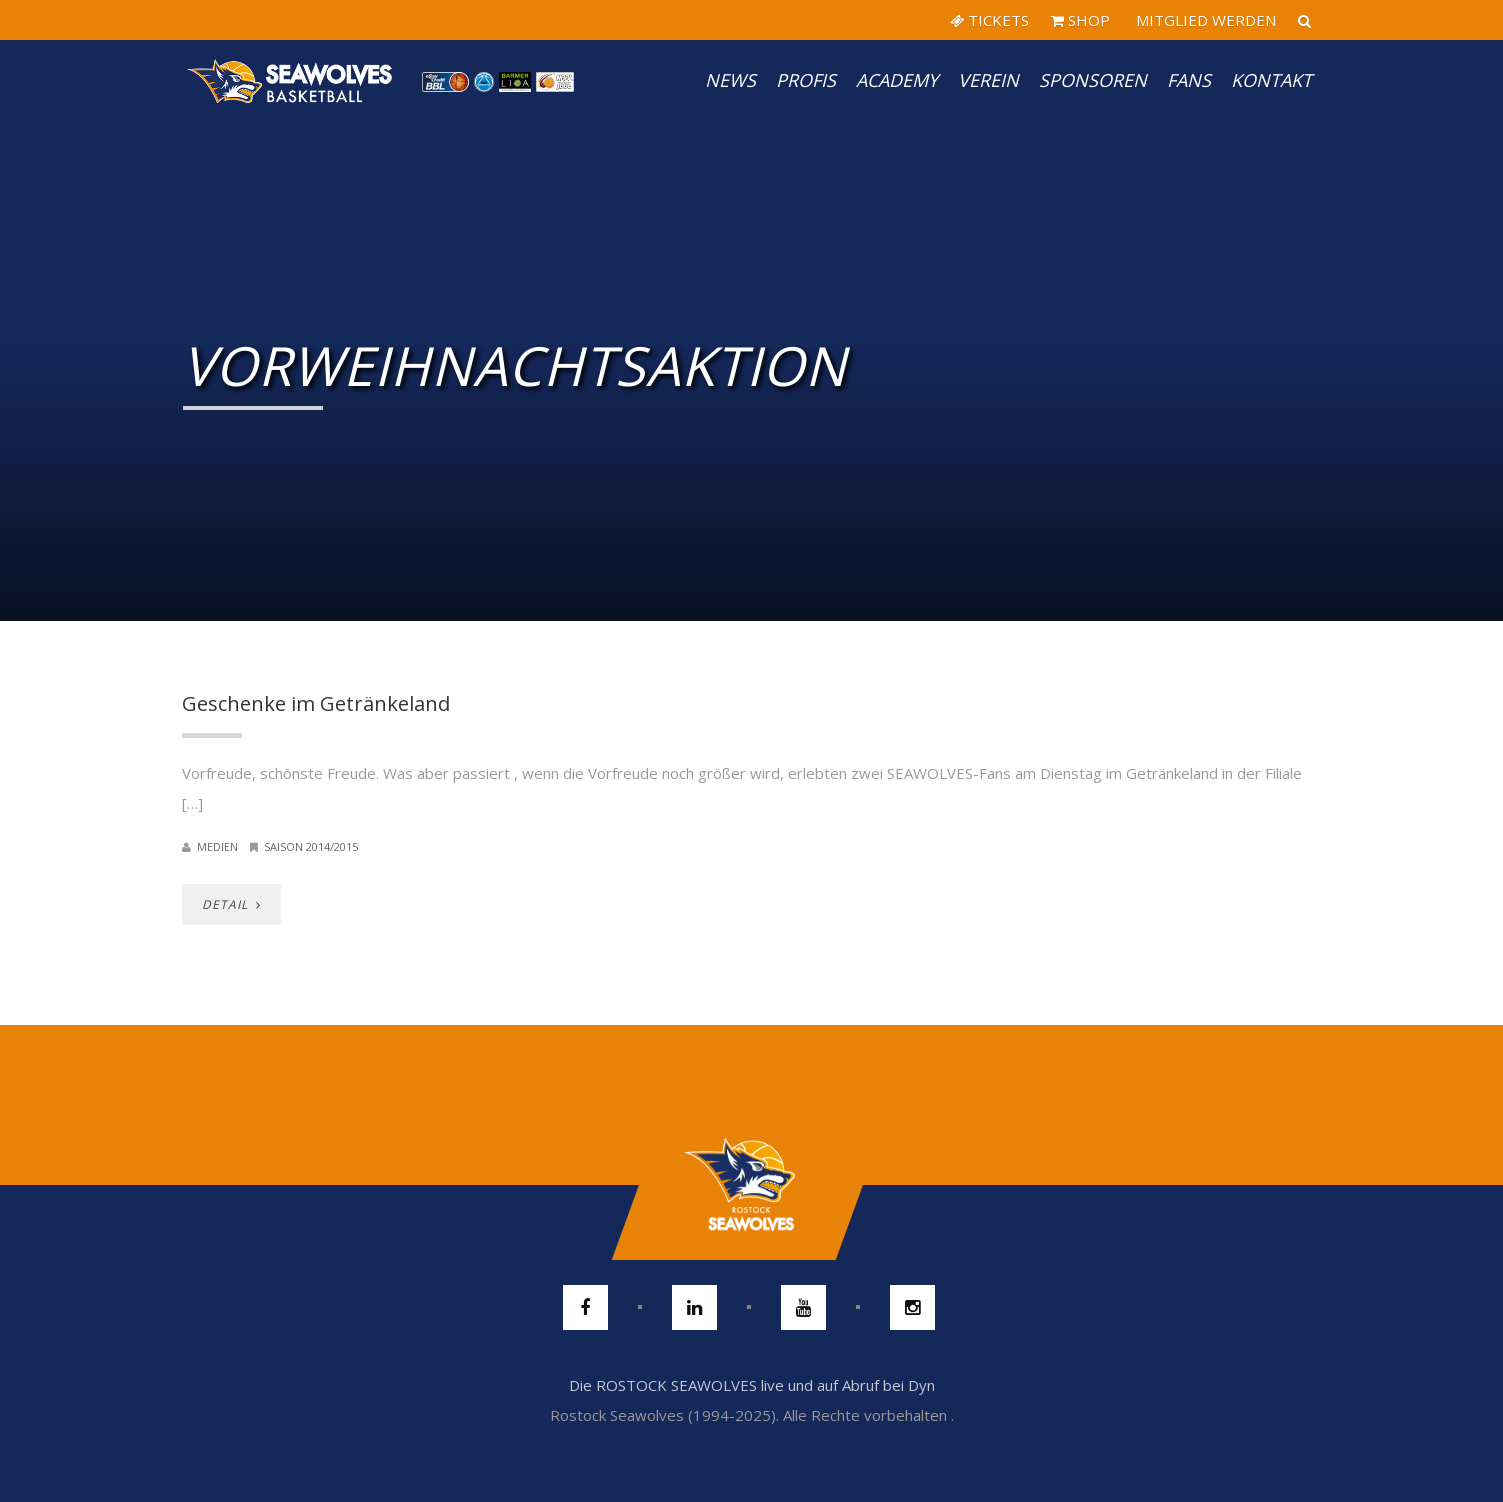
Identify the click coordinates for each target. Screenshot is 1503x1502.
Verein (988, 80)
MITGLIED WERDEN (1204, 20)
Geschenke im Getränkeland (316, 703)
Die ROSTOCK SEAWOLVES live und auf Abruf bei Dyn (752, 1385)
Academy (897, 80)
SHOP (1080, 20)
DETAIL (231, 904)
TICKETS (989, 20)
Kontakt (1271, 80)
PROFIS (806, 80)
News (730, 80)
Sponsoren (1093, 80)
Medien (217, 846)
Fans (1189, 80)
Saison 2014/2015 (311, 846)
